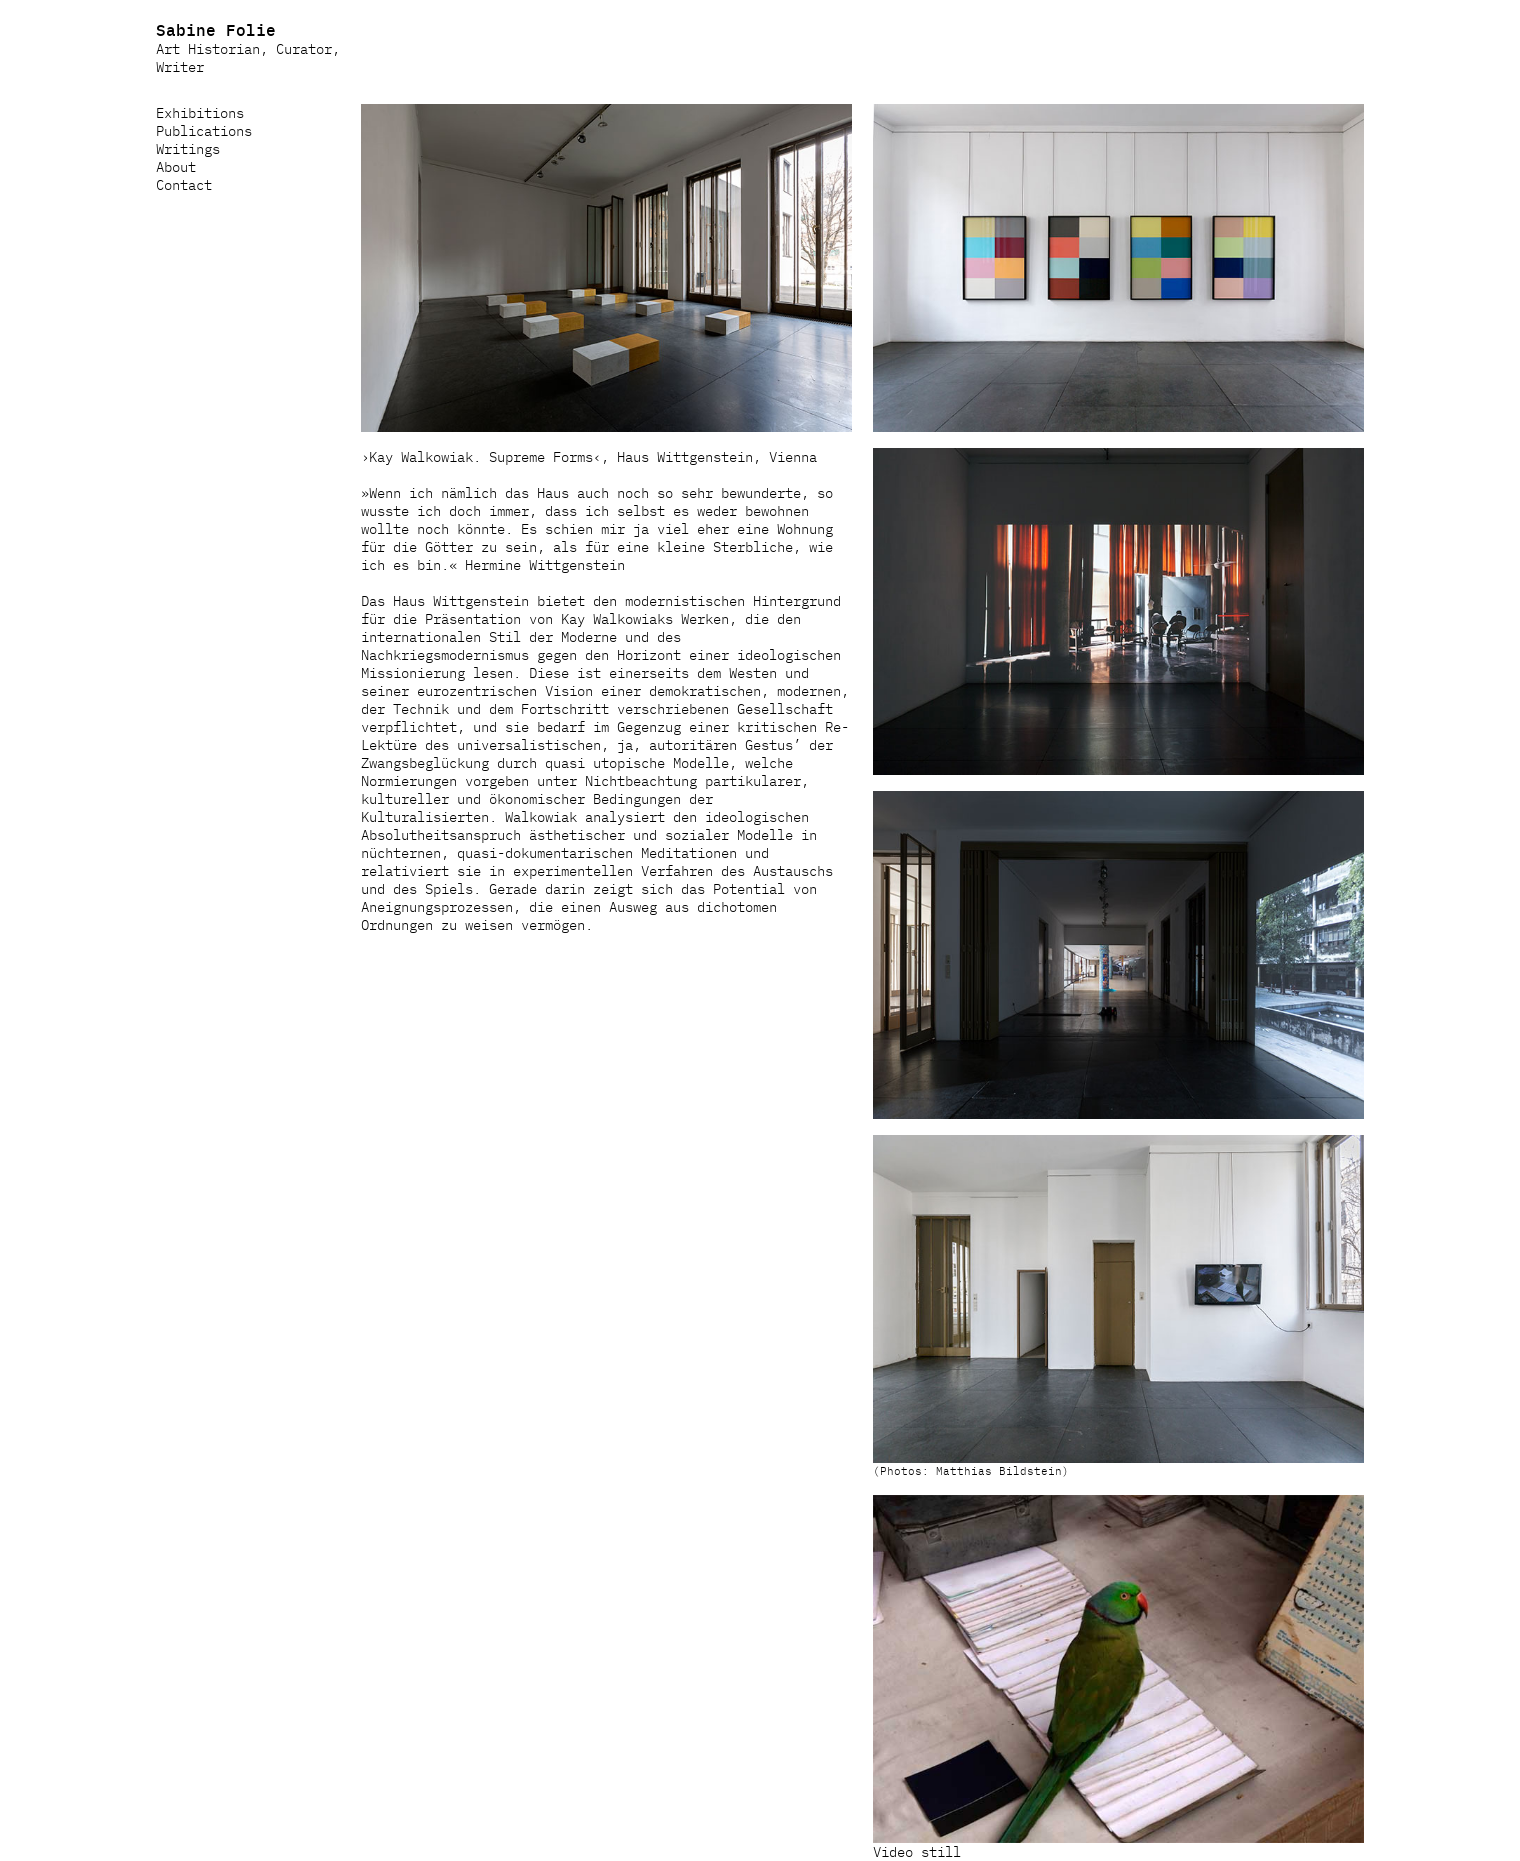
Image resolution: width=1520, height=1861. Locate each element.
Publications (204, 130)
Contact (184, 184)
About (176, 166)
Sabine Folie (216, 29)
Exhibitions (200, 112)
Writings (188, 148)
